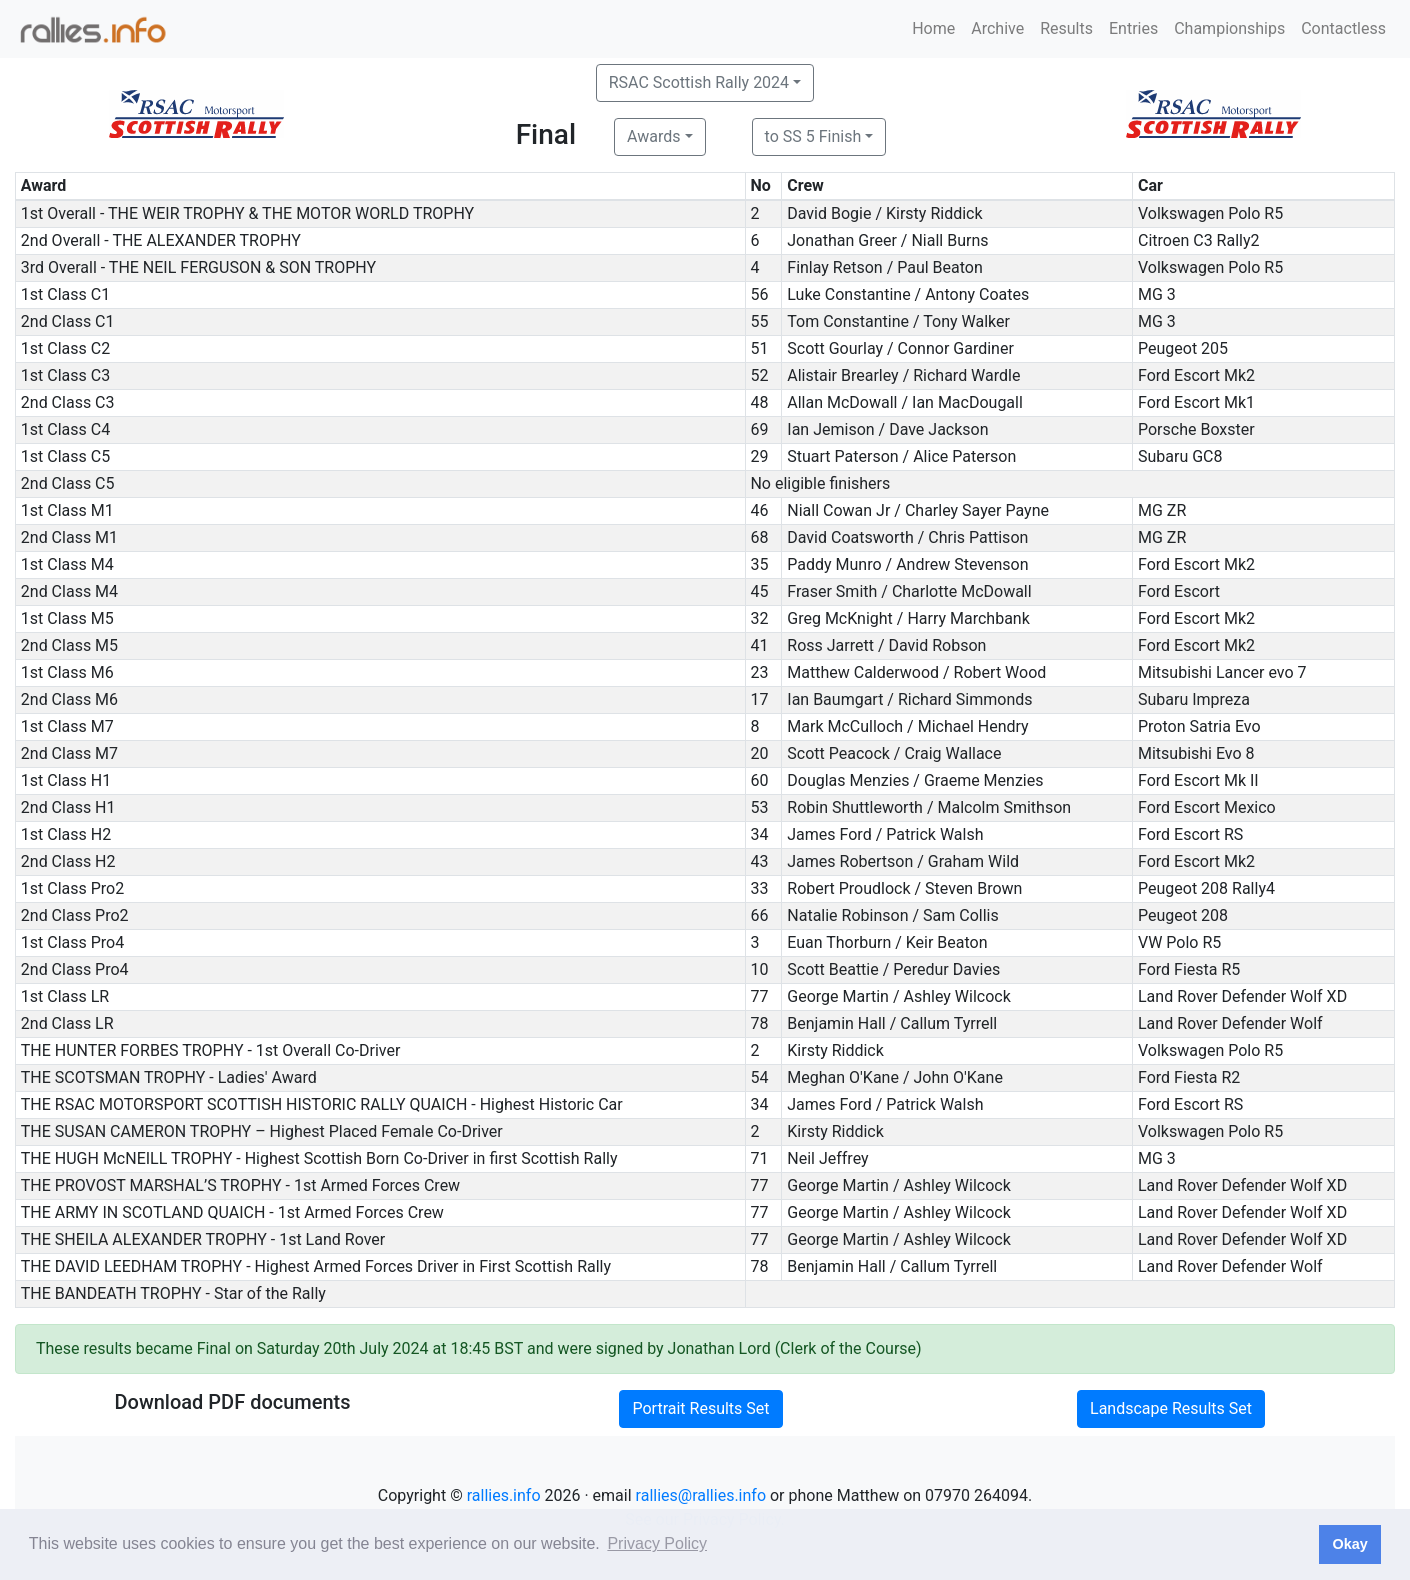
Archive (997, 28)
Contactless (1343, 28)
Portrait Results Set (700, 1408)
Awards (653, 136)
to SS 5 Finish (813, 136)
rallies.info (504, 1495)
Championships (1229, 28)
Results (1066, 28)
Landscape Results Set (1171, 1408)
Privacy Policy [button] (657, 1543)
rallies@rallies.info (701, 1495)
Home (933, 28)
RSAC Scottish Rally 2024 (699, 82)
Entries (1133, 28)
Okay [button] (1349, 1544)
